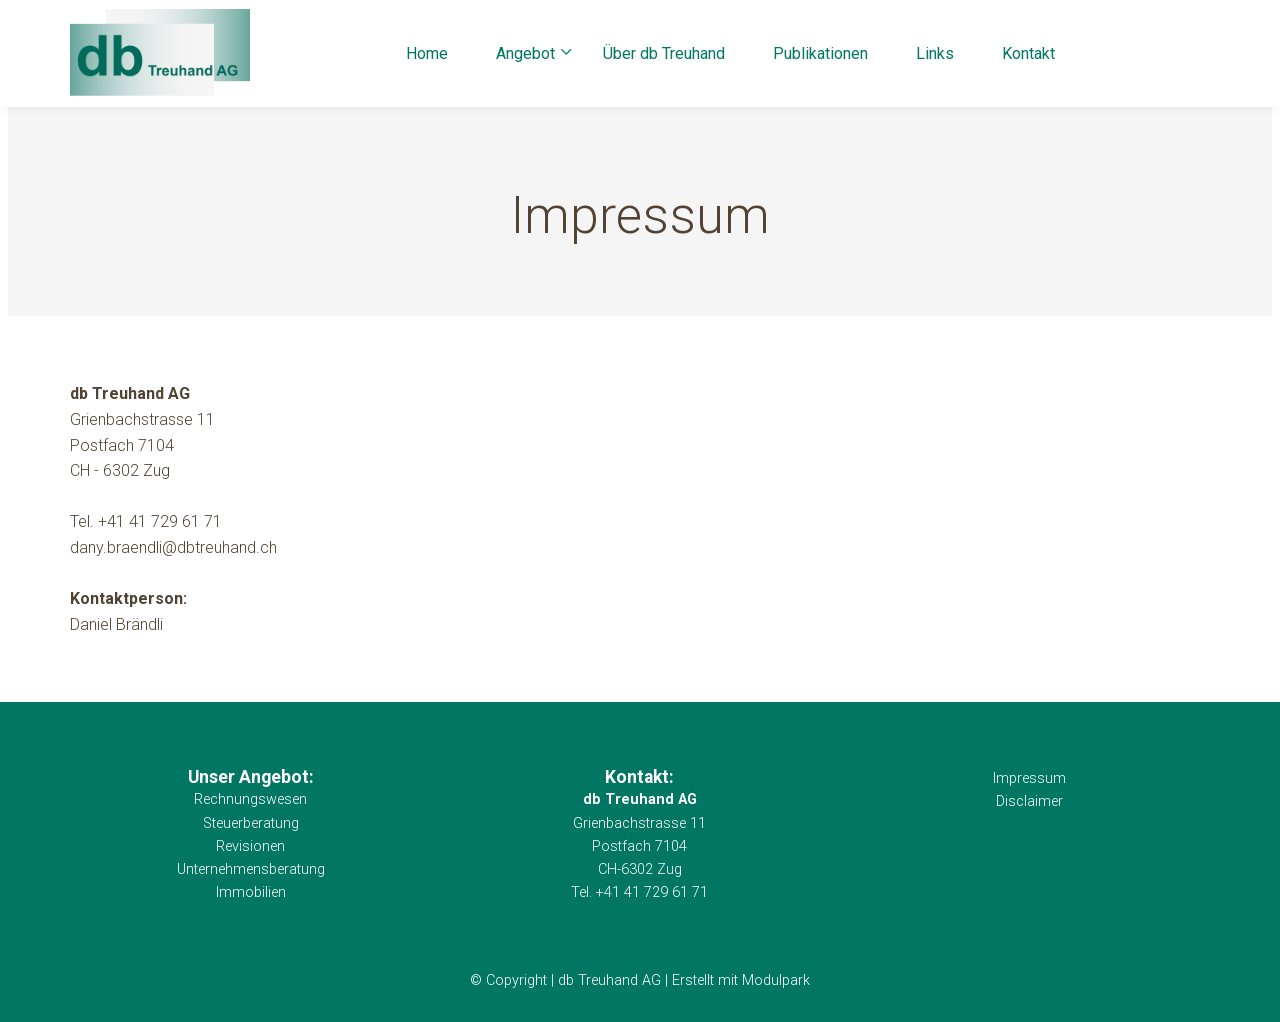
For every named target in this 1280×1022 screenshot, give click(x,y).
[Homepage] (160, 54)
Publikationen (820, 53)
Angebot (525, 53)
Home (427, 53)
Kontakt (1028, 53)
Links (935, 53)
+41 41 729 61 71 (160, 521)
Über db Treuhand (664, 53)
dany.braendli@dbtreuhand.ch (173, 547)
